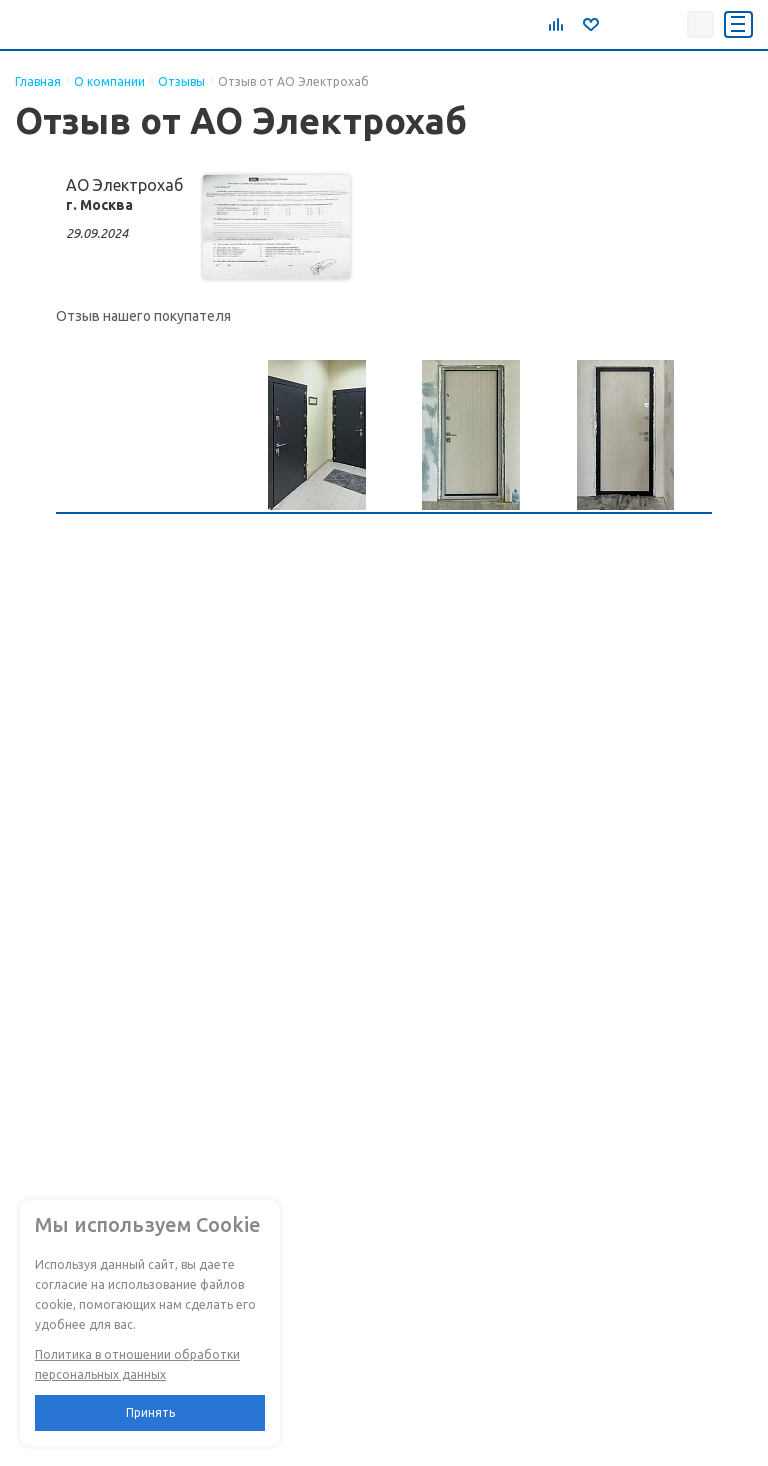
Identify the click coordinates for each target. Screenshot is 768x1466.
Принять (150, 1412)
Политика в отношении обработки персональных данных (137, 1364)
